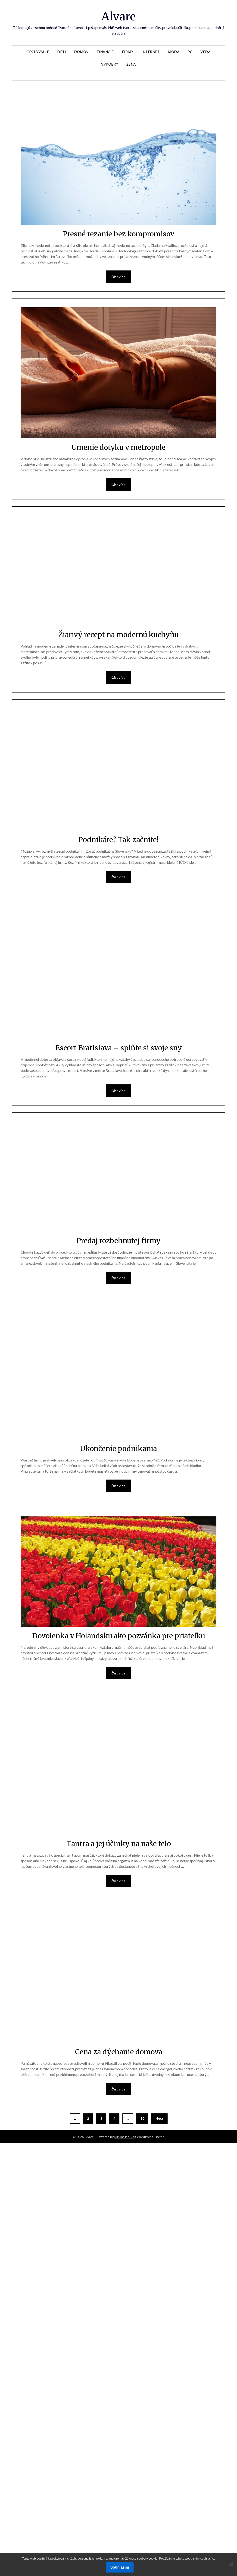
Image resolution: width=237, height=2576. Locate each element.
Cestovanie (38, 52)
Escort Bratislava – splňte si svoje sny (118, 1047)
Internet (150, 52)
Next (159, 2118)
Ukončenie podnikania (118, 1448)
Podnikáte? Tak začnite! (118, 839)
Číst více (119, 277)
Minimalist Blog (125, 2137)
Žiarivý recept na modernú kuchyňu (118, 634)
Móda (173, 52)
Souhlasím (119, 2567)
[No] (231, 2564)
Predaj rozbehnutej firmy (119, 1240)
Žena (131, 64)
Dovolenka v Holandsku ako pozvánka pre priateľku (118, 1635)
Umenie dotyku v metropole (118, 447)
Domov (81, 52)
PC (189, 52)
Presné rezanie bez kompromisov (118, 233)
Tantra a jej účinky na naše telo (118, 1843)
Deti (61, 52)
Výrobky (109, 64)
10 (142, 2118)
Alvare (118, 16)
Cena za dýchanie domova (118, 2051)
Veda (205, 52)
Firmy (128, 52)
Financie (105, 52)
